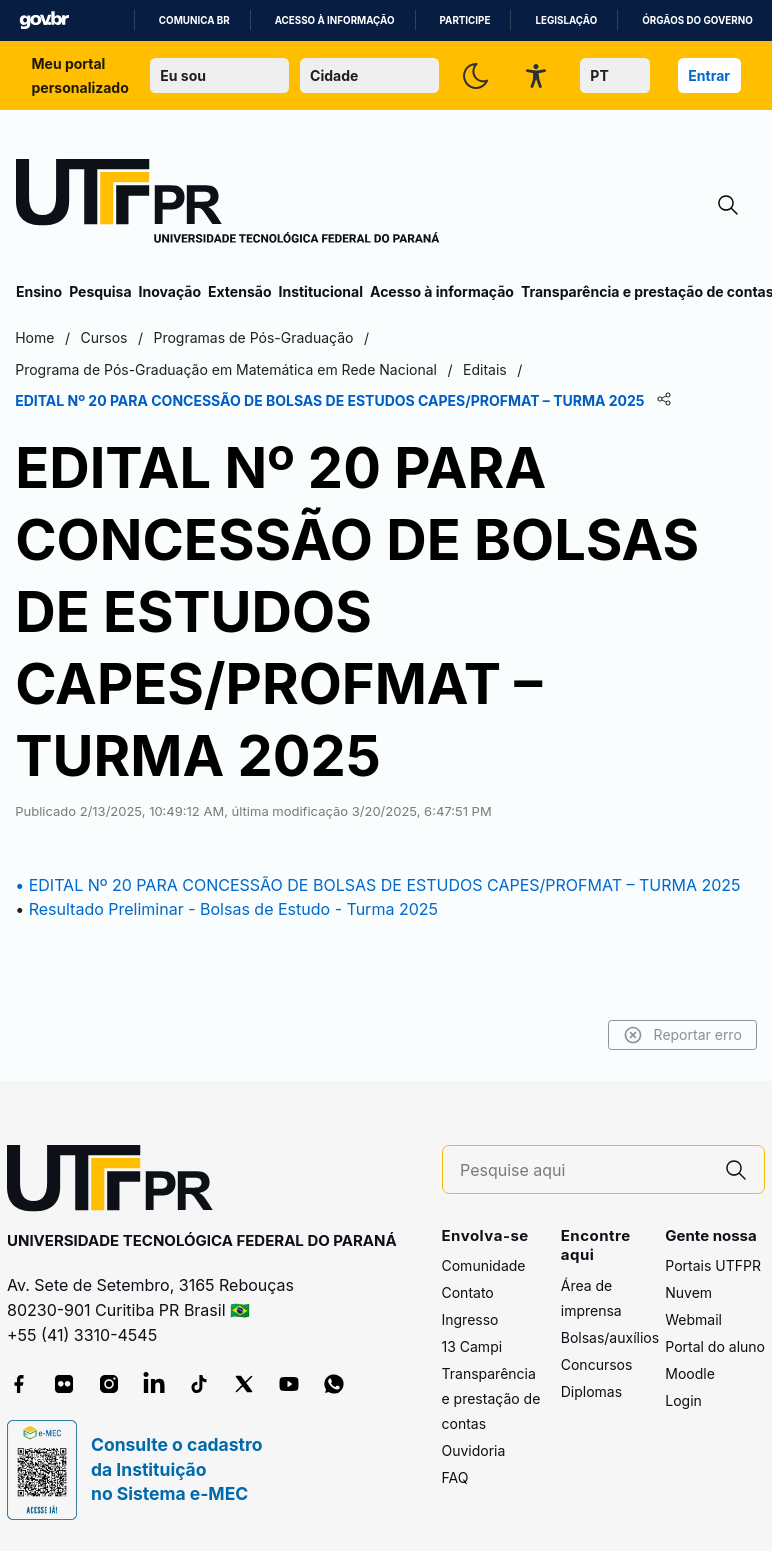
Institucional (320, 291)
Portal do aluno (715, 1346)
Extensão (239, 291)
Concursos (597, 1364)
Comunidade (484, 1265)
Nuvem (688, 1292)
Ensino (39, 291)
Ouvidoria (474, 1450)
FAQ (455, 1477)
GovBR (44, 20)
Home (35, 337)
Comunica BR (194, 20)
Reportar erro (681, 1035)
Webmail (693, 1319)
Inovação (170, 291)
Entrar (709, 75)
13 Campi (472, 1346)
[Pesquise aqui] (584, 1170)
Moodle (690, 1373)
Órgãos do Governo (697, 20)
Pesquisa (100, 291)
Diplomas (591, 1391)
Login (683, 1400)
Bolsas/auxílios (610, 1337)
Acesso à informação (335, 20)
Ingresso (470, 1319)
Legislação (566, 20)
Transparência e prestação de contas (491, 1398)
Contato (468, 1292)
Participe (465, 20)
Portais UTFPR (713, 1265)
